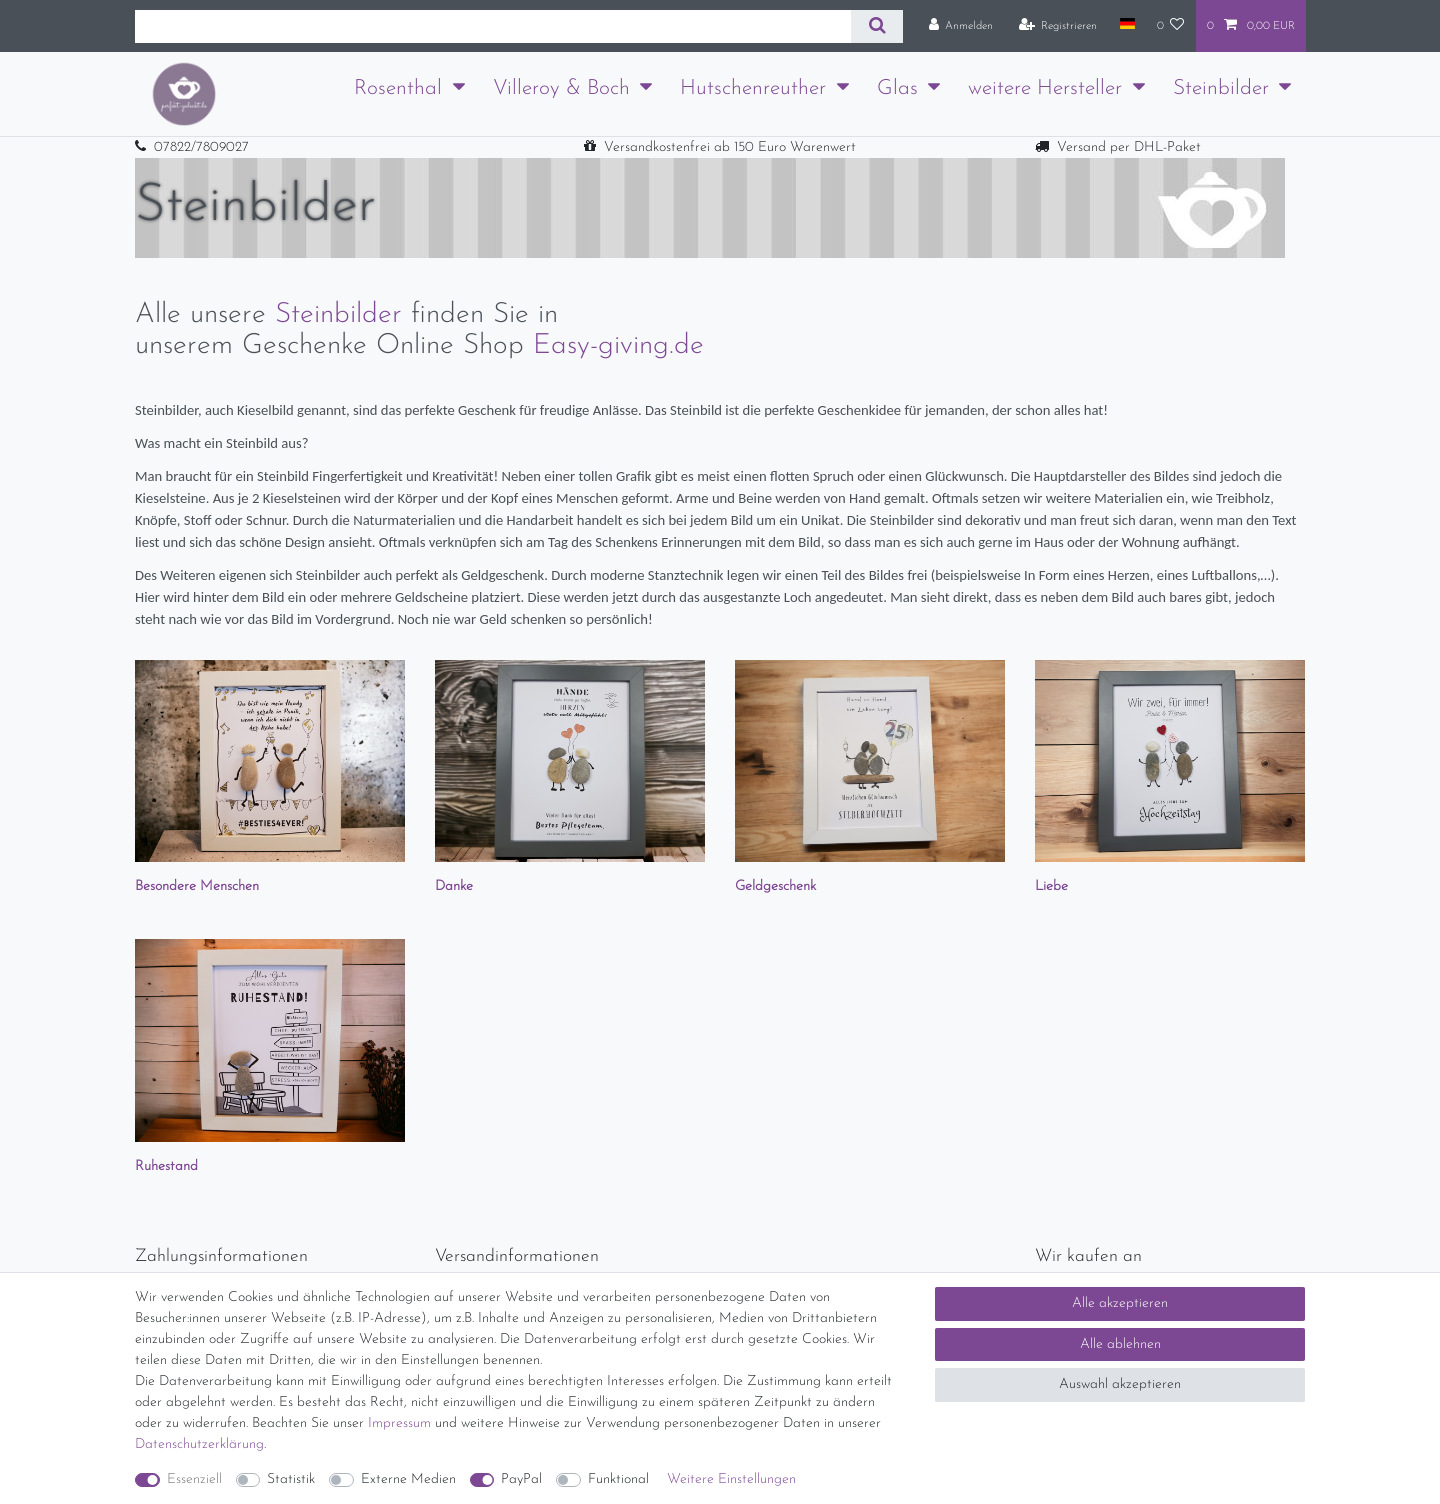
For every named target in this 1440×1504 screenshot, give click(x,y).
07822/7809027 (201, 147)
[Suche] (876, 26)
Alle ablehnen (1120, 1344)
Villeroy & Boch (561, 88)
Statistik (291, 1479)
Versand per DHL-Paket (1129, 147)
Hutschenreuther (753, 88)
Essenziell (194, 1479)
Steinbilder (1221, 88)
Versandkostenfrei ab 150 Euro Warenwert (730, 147)
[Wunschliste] (1171, 26)
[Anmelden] (961, 26)
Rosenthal (398, 88)
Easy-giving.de (618, 346)
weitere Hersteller (1045, 88)
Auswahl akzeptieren (1120, 1384)
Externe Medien (408, 1479)
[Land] (1126, 25)
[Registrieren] (1058, 26)
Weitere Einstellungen (731, 1479)
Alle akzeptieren (1120, 1303)
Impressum (399, 1423)
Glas (897, 88)
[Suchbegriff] (493, 26)
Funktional (618, 1479)
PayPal (521, 1479)
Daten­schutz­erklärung (199, 1444)
